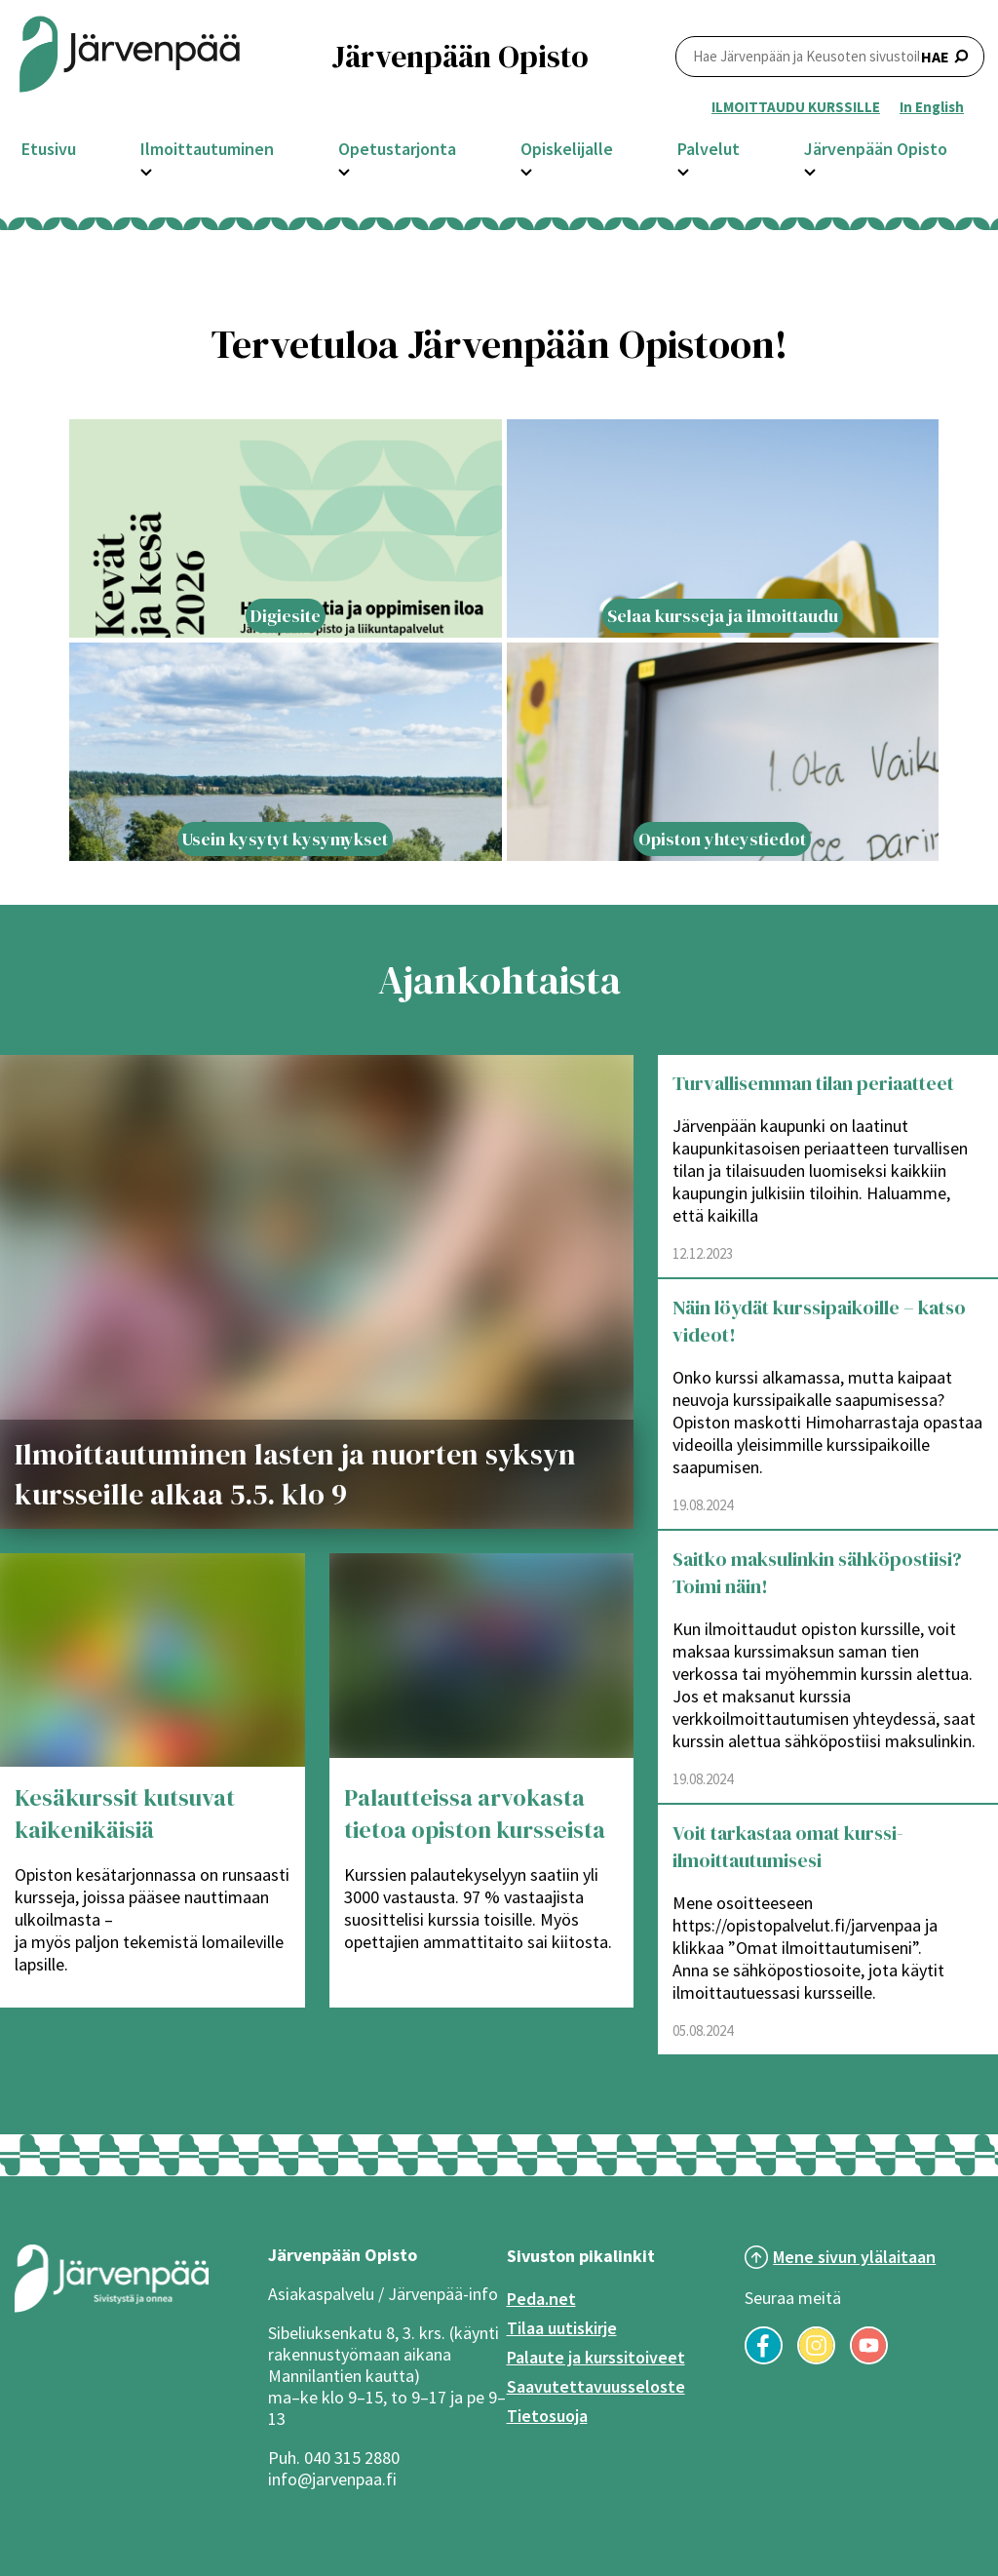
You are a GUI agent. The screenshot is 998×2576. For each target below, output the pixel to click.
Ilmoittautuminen (207, 148)
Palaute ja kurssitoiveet (596, 2357)
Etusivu (48, 148)
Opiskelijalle (566, 148)
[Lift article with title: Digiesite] (285, 528)
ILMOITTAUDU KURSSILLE (795, 107)
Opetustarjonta (397, 148)
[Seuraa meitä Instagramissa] (816, 2358)
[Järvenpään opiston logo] (129, 56)
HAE (830, 56)
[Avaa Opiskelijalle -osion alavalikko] (526, 169)
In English (932, 107)
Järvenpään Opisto (875, 148)
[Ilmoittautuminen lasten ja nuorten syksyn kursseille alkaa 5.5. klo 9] (316, 1292)
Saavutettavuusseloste (596, 2386)
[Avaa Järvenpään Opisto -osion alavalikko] (810, 169)
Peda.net (541, 2298)
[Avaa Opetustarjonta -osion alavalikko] (344, 169)
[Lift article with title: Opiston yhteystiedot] (723, 752)
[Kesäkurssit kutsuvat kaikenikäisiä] (152, 1660)
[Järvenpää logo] (112, 2308)
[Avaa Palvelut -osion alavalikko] (683, 169)
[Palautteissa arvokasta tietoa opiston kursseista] (481, 1660)
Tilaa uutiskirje (562, 2328)
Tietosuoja (547, 2415)
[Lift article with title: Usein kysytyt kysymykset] (285, 752)
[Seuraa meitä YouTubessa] (869, 2358)
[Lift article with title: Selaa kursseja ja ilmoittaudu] (723, 528)
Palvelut (708, 148)
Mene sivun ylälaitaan (854, 2256)
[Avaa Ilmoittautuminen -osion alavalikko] (146, 169)
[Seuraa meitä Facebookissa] (764, 2358)
